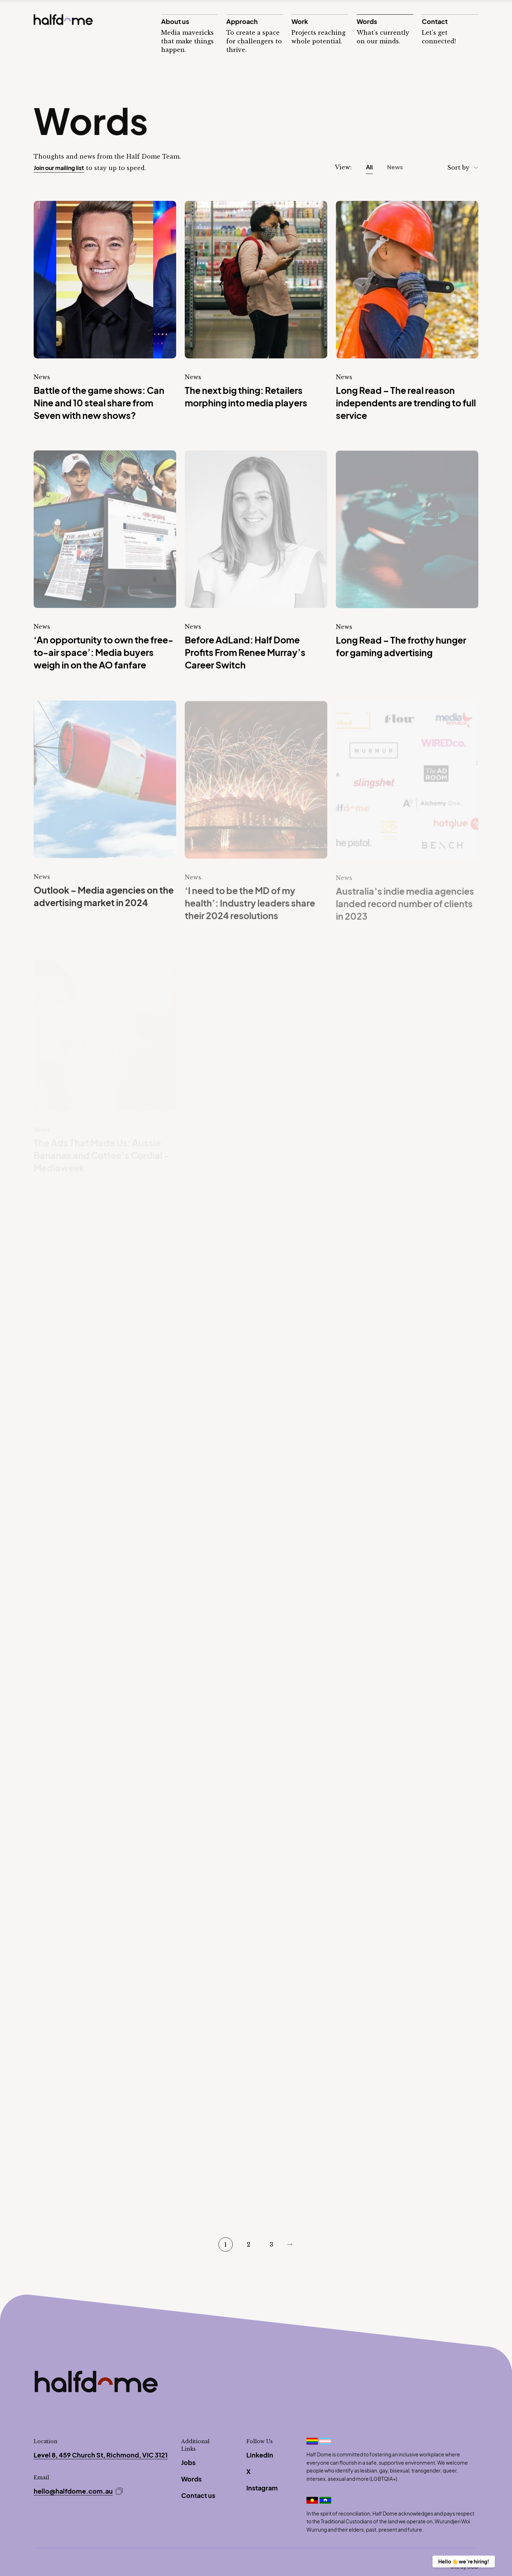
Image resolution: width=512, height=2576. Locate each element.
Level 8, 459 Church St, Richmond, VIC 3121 (101, 2455)
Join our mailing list (59, 167)
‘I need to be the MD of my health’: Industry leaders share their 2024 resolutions (250, 905)
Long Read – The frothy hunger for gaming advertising (401, 647)
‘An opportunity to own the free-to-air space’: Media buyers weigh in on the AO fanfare (103, 652)
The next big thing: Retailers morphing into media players (246, 397)
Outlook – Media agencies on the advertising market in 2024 (104, 898)
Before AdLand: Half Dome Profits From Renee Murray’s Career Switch (245, 652)
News (395, 167)
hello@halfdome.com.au (73, 2491)
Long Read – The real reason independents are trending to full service (406, 403)
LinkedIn (259, 2455)
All (369, 167)
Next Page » (290, 2244)
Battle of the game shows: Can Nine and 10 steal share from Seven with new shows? (99, 403)
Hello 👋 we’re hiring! (463, 2561)
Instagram (262, 2488)
